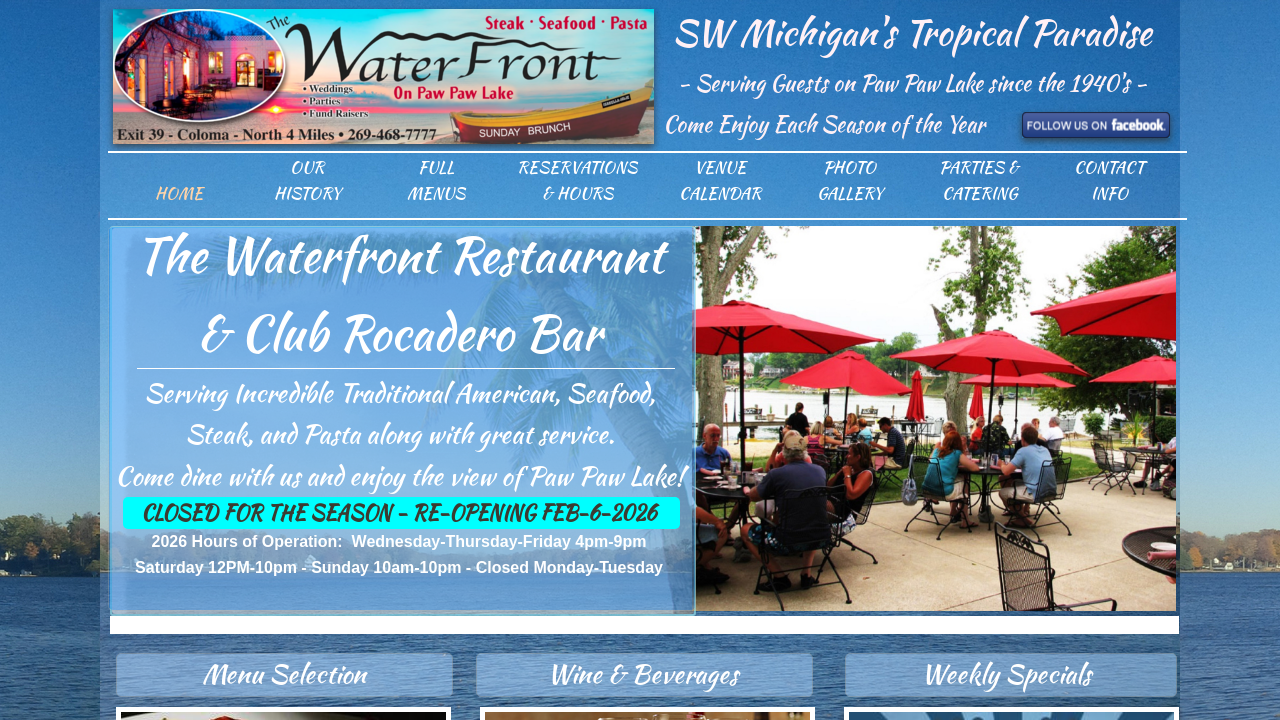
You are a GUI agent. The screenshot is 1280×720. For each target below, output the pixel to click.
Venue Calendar (720, 180)
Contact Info (1109, 180)
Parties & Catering (979, 180)
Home (179, 193)
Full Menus (436, 180)
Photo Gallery (850, 180)
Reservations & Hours (577, 180)
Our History (307, 180)
